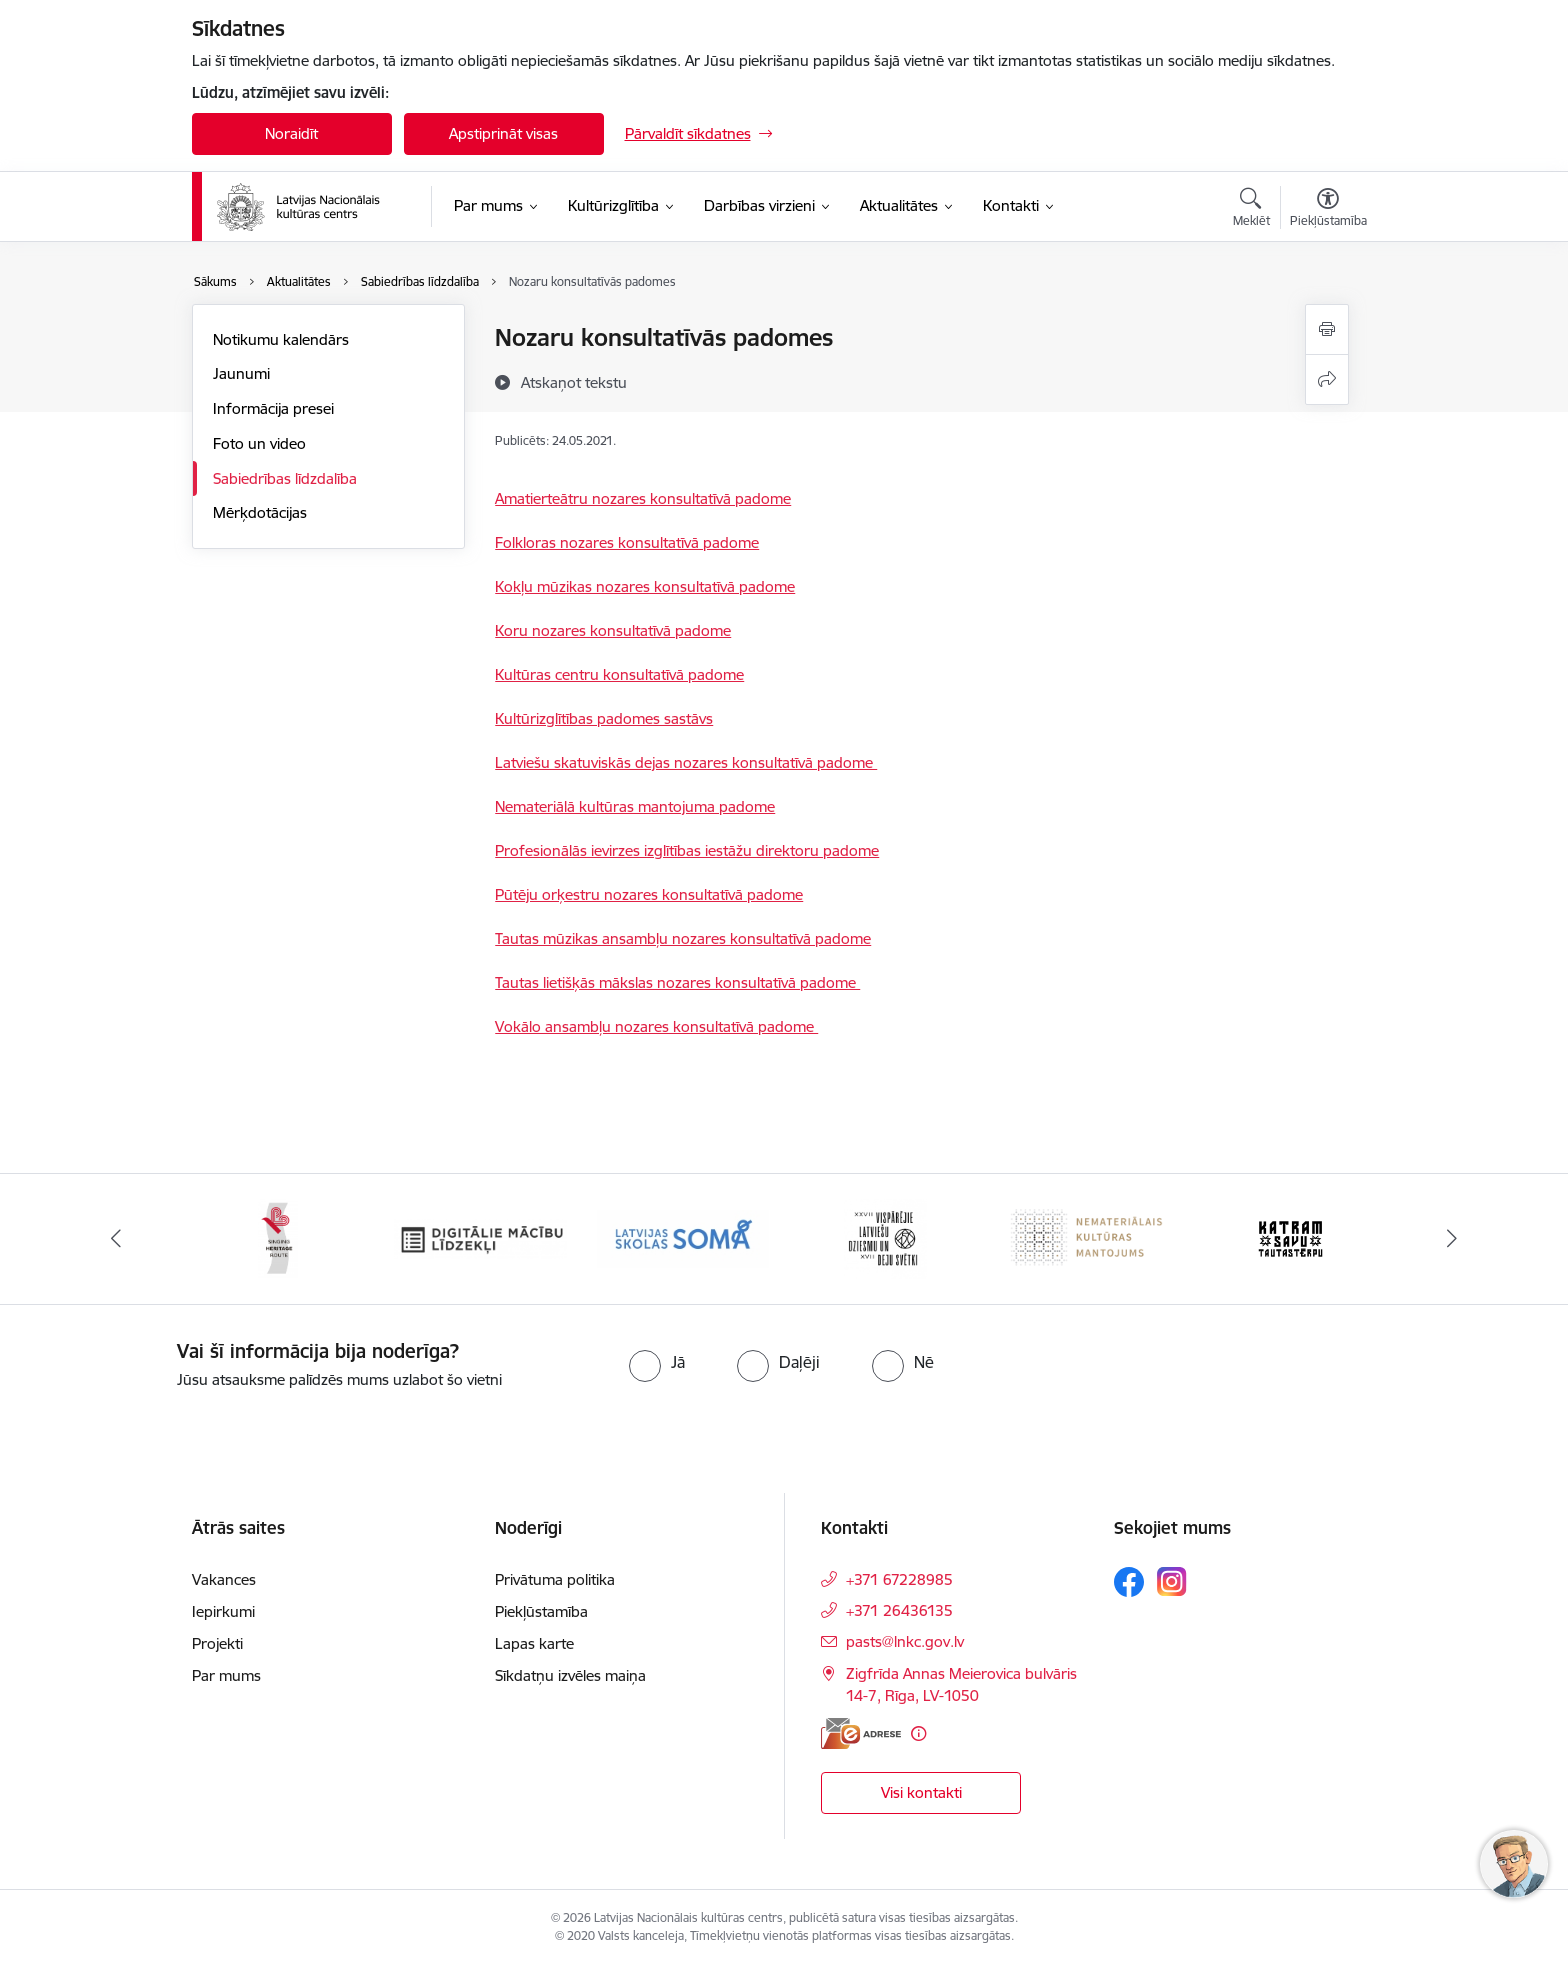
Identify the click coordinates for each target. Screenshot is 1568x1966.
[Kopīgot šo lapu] (1327, 379)
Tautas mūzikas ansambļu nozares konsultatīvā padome (683, 938)
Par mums (226, 1675)
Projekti (217, 1643)
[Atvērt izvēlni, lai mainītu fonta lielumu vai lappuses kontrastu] (1328, 210)
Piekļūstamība (541, 1611)
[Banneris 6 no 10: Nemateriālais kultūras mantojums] (1088, 1237)
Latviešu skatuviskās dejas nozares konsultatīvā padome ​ (686, 762)
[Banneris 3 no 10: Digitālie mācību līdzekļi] (480, 1237)
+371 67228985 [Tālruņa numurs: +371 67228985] (899, 1579)
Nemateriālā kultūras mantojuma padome (635, 806)
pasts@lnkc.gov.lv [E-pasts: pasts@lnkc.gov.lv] (905, 1641)
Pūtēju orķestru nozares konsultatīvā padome (649, 894)
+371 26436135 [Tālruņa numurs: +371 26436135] (899, 1610)
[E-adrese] (861, 1733)
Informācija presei (273, 408)
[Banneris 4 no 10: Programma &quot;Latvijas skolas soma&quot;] (683, 1237)
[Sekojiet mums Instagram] (1172, 1581)
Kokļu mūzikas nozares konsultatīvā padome (645, 586)
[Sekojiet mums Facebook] (1129, 1582)
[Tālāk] (1453, 1239)
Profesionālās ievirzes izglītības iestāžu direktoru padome (687, 850)
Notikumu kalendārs (281, 339)
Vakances (224, 1579)
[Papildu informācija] (918, 1733)
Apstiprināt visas (503, 133)
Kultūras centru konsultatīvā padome (619, 674)
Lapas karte (534, 1643)
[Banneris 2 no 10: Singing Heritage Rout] (278, 1237)
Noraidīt (291, 133)
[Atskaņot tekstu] (574, 382)
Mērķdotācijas (260, 512)
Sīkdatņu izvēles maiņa (570, 1675)
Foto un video (259, 443)
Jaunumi (241, 373)
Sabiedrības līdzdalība (285, 478)
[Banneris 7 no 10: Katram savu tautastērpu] (1290, 1237)
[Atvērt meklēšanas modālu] (1251, 210)
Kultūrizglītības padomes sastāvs (604, 718)
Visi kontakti (921, 1792)
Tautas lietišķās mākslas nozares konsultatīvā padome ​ (677, 982)
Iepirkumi (223, 1611)
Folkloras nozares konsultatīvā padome (627, 542)
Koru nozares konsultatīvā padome (613, 630)
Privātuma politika (555, 1579)
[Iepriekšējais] (116, 1239)
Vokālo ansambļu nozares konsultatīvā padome (656, 1026)
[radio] (657, 1362)
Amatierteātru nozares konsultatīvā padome (643, 498)
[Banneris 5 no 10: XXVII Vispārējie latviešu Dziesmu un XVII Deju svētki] (885, 1237)
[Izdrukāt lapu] (1327, 329)
